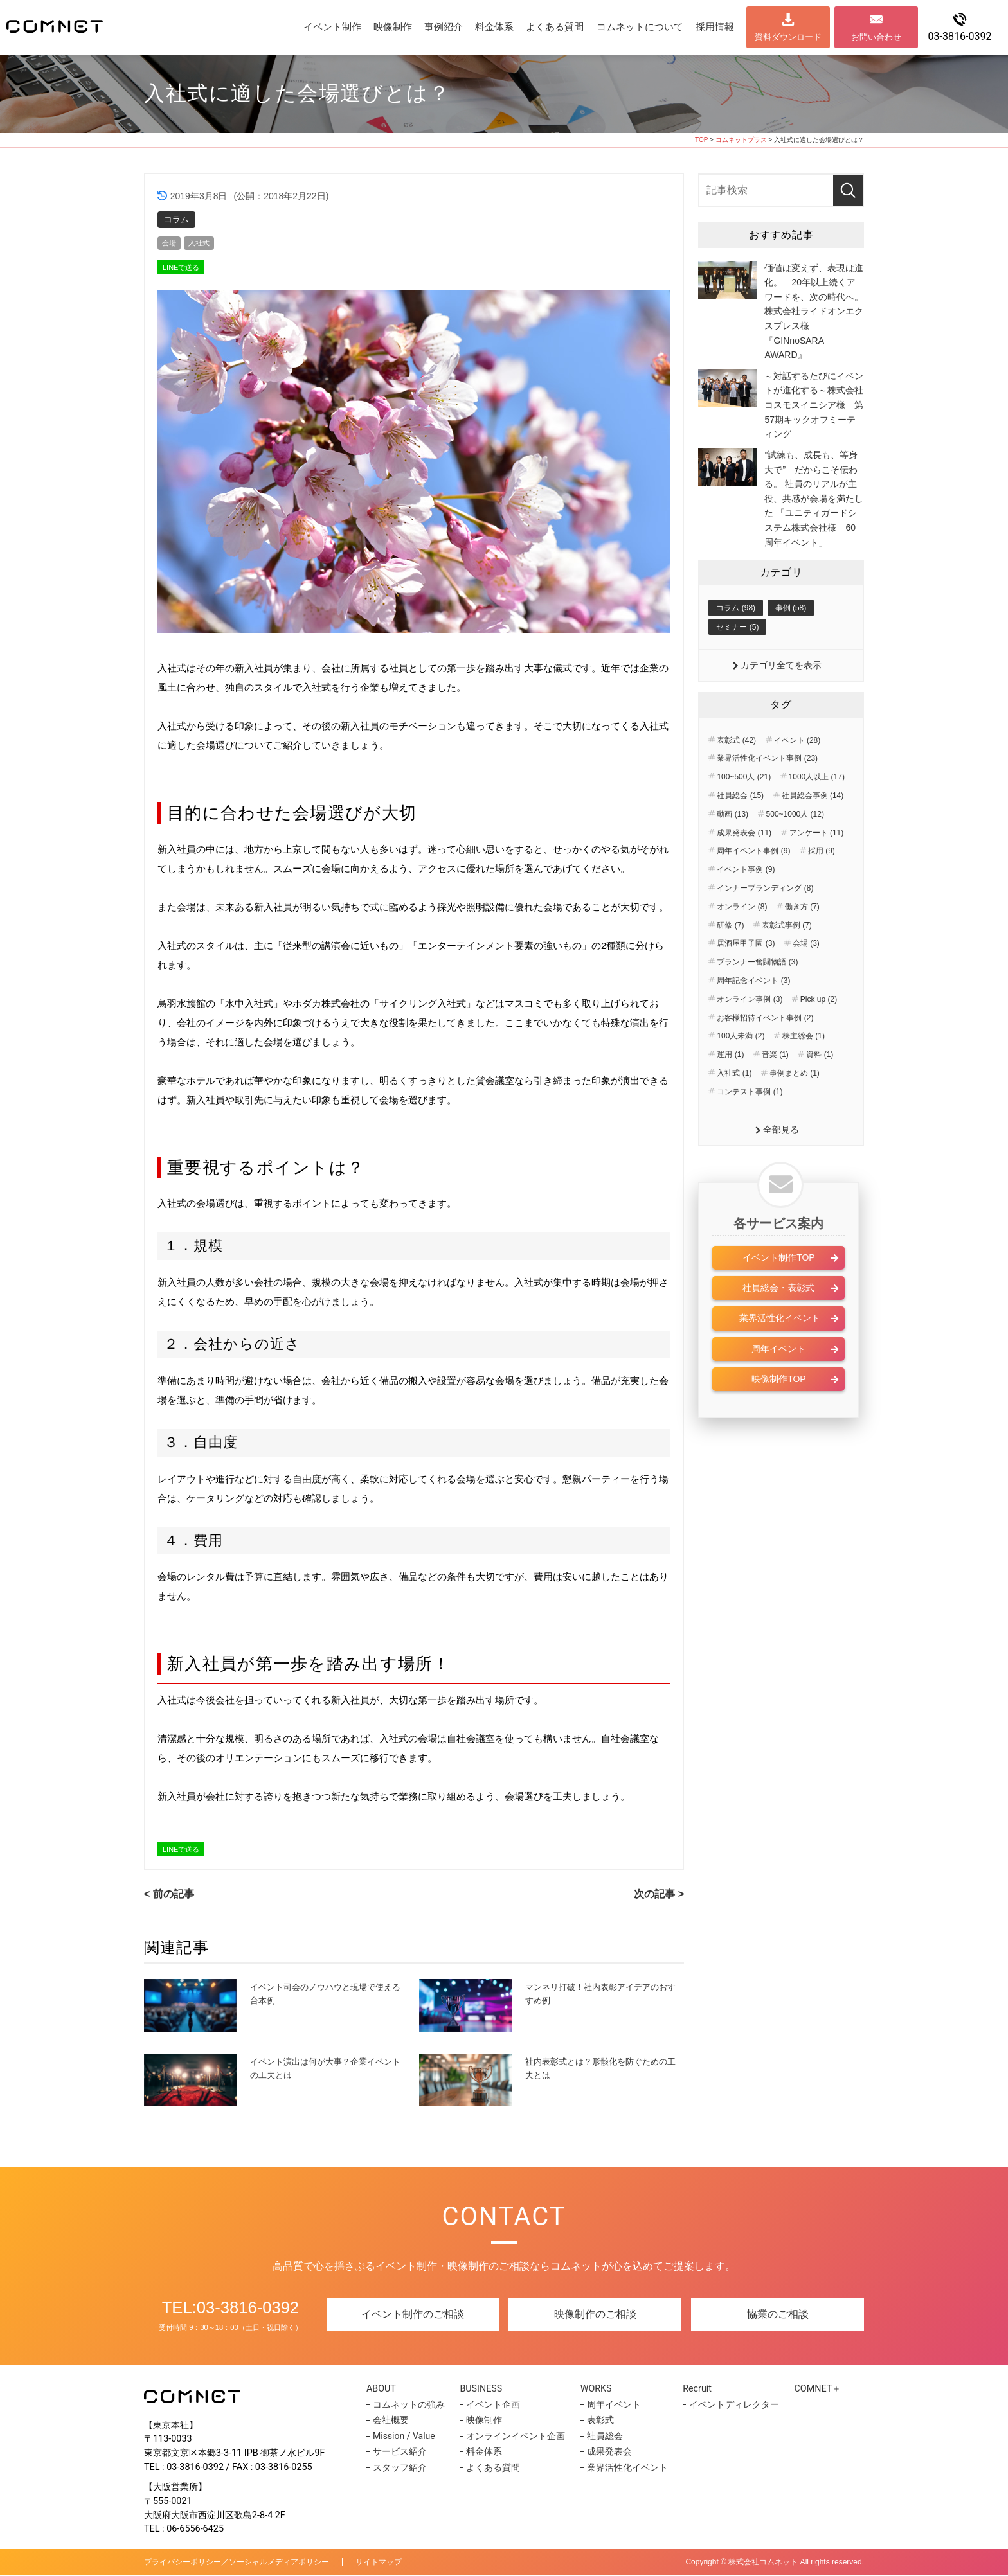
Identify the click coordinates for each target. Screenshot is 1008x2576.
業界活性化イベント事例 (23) (767, 791)
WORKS (595, 2389)
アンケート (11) (816, 865)
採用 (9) (821, 884)
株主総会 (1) (803, 1069)
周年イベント (779, 1383)
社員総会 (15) (740, 828)
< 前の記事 (169, 1895)
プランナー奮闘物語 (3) (757, 995)
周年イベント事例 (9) (753, 884)
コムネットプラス (741, 139)
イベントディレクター (727, 2406)
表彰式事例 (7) (787, 958)
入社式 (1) (734, 1105)
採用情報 (715, 27)
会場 (170, 244)
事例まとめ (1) (795, 1105)
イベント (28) (797, 772)
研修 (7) (730, 958)
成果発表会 (604, 2453)
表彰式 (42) (736, 772)
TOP (701, 139)
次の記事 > (659, 1895)
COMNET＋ (813, 2389)
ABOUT (385, 2389)
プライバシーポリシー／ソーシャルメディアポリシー (236, 2563)
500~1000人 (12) (795, 846)
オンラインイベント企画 (513, 2437)
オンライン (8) (742, 939)
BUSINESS (484, 2389)
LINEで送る (181, 269)
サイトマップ (379, 2563)
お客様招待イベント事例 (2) (765, 1050)
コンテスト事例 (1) (749, 1124)
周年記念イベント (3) (753, 1013)
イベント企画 (491, 2406)
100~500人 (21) (744, 810)
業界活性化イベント (778, 1353)
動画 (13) (732, 846)
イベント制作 (332, 27)
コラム (176, 219)
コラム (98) (735, 639)
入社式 (203, 244)
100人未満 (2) (740, 1069)
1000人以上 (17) (817, 810)
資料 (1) (819, 1087)
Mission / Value (404, 2437)
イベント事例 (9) (746, 902)
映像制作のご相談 (595, 2315)
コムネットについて (640, 27)
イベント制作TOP (778, 1292)
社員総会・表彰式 (778, 1322)
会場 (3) (806, 976)
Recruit (694, 2389)
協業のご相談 (778, 2315)
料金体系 (494, 27)
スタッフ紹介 (400, 2469)
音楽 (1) (775, 1087)
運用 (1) (730, 1087)
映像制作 (393, 27)
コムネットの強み (409, 2406)
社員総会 (600, 2437)
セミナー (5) (737, 658)
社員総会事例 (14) (813, 828)
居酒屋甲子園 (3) (746, 976)
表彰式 (595, 2422)
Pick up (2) (818, 1031)
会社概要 (391, 2422)
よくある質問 (555, 27)
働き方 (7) (802, 939)
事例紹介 (443, 27)
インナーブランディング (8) (765, 921)
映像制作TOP (779, 1413)
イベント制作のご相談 (412, 2315)
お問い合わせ (876, 37)
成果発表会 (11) (744, 865)
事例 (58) (791, 639)
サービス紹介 (400, 2453)
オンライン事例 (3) (749, 1031)
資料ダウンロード (788, 37)
